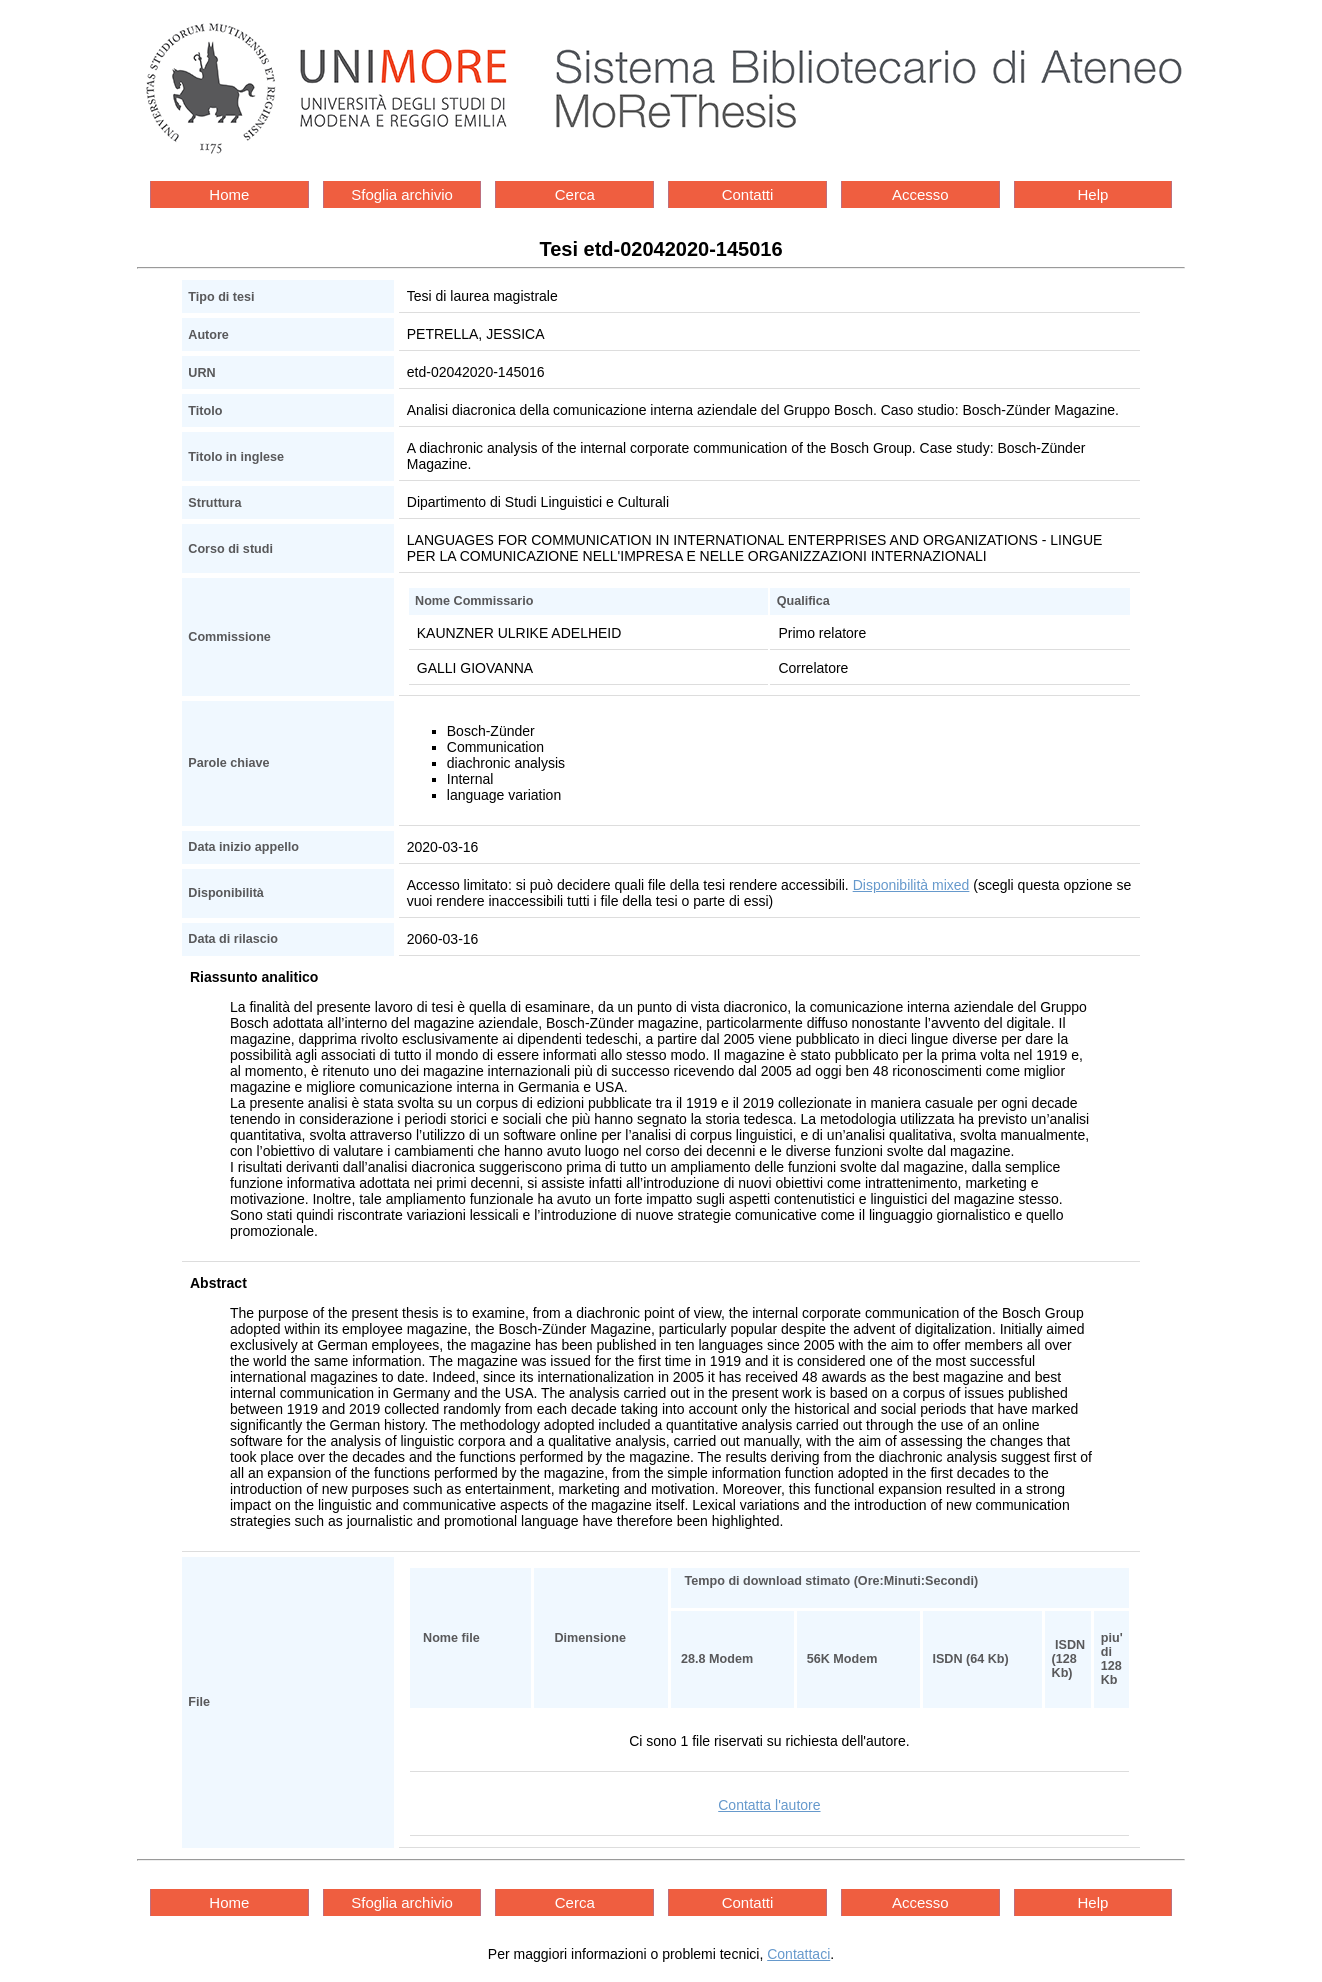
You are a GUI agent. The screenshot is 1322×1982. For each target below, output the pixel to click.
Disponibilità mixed (911, 885)
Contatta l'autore (769, 1805)
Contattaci (798, 1954)
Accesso (920, 194)
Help (1093, 194)
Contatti (748, 194)
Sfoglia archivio (402, 194)
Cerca (575, 194)
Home (229, 194)
